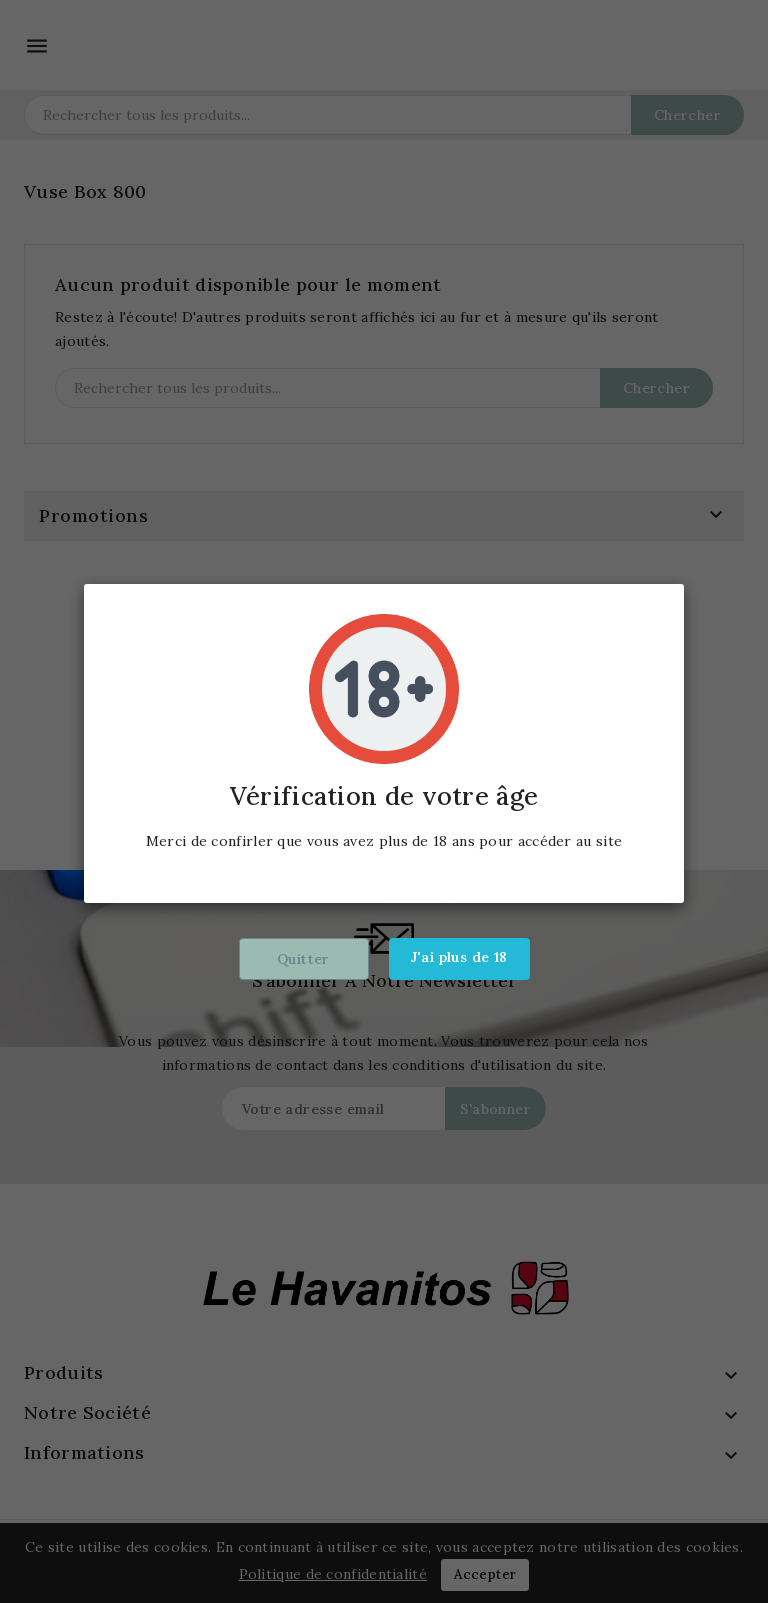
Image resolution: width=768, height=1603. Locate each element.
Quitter (303, 959)
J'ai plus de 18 (459, 957)
